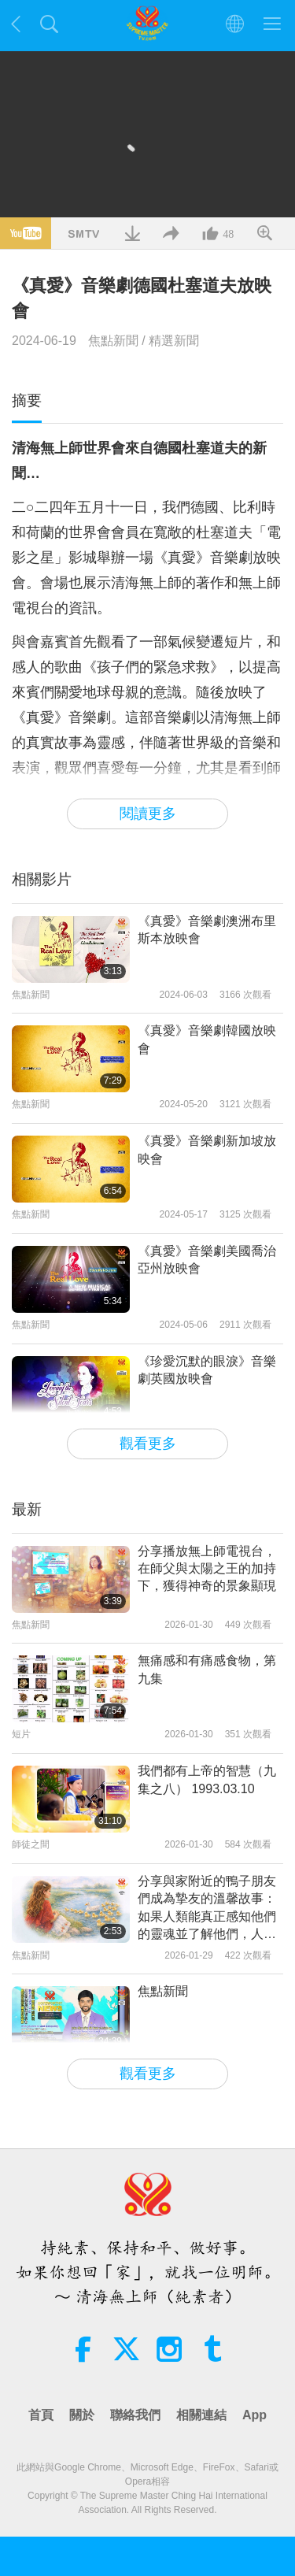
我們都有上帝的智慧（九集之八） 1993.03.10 (207, 1779)
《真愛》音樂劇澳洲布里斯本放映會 (207, 929)
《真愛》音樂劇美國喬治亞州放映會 (207, 1259)
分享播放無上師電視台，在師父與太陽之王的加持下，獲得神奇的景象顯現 (207, 1568)
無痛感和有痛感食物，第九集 (207, 1669)
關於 (81, 2415)
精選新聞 (174, 340)
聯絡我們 (135, 2415)
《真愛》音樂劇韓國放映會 (207, 1039)
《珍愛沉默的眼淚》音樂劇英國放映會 (207, 1370)
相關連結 (201, 2415)
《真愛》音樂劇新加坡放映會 (207, 1149)
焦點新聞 (113, 340)
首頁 (40, 2415)
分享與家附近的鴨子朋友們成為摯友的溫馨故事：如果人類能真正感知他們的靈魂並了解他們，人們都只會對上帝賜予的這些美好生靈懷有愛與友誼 (207, 1909)
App (254, 2415)
